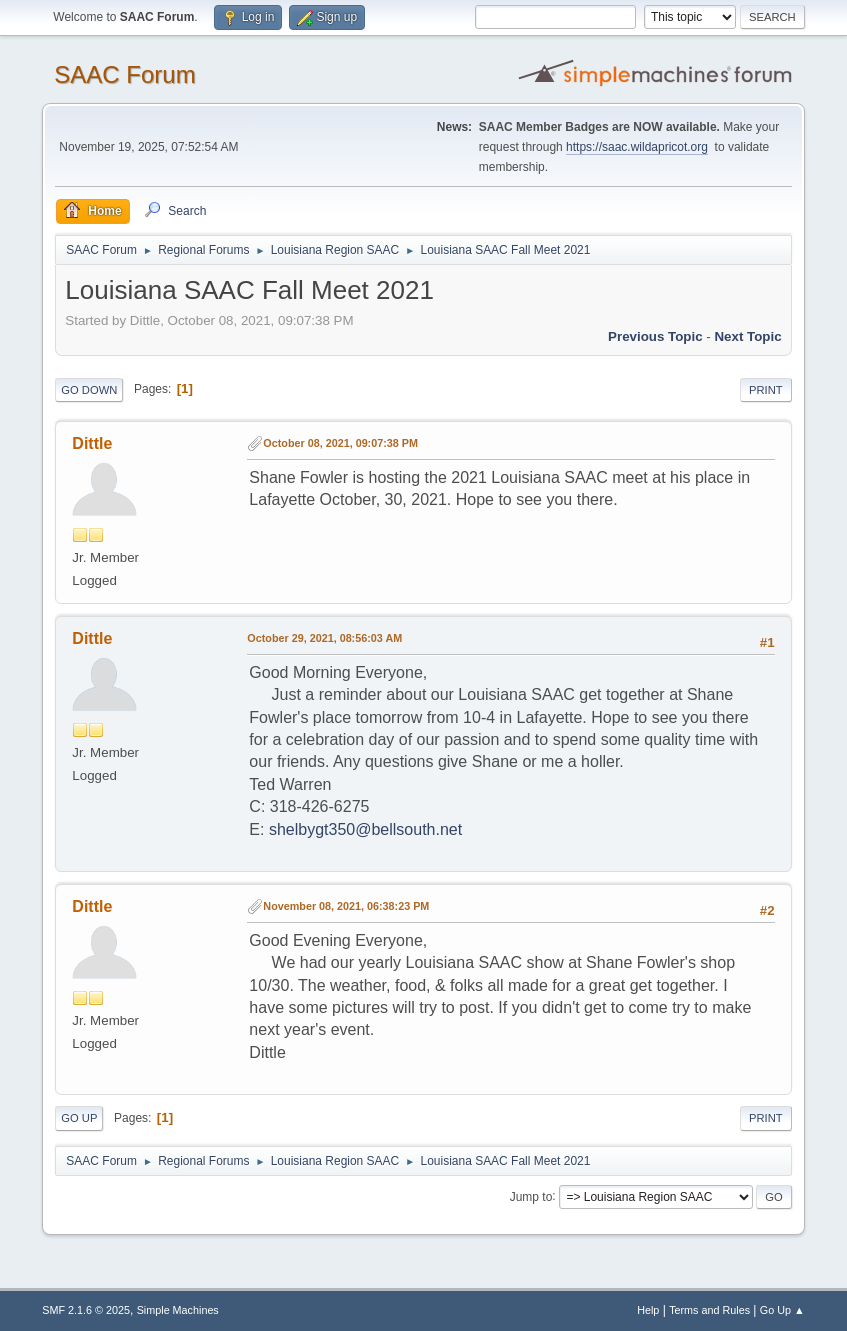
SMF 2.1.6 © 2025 (86, 1310)
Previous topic (655, 336)
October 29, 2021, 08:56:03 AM (324, 638)
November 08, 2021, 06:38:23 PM (346, 906)
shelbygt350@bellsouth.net (365, 829)
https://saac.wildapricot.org (637, 147)
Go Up (79, 1118)
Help (648, 1310)
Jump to (531, 1196)
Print (766, 390)
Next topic (747, 336)
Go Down (89, 390)
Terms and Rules (709, 1310)
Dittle (92, 443)
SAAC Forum (124, 74)
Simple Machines (178, 1310)
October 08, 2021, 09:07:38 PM (340, 443)
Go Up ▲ (782, 1310)
